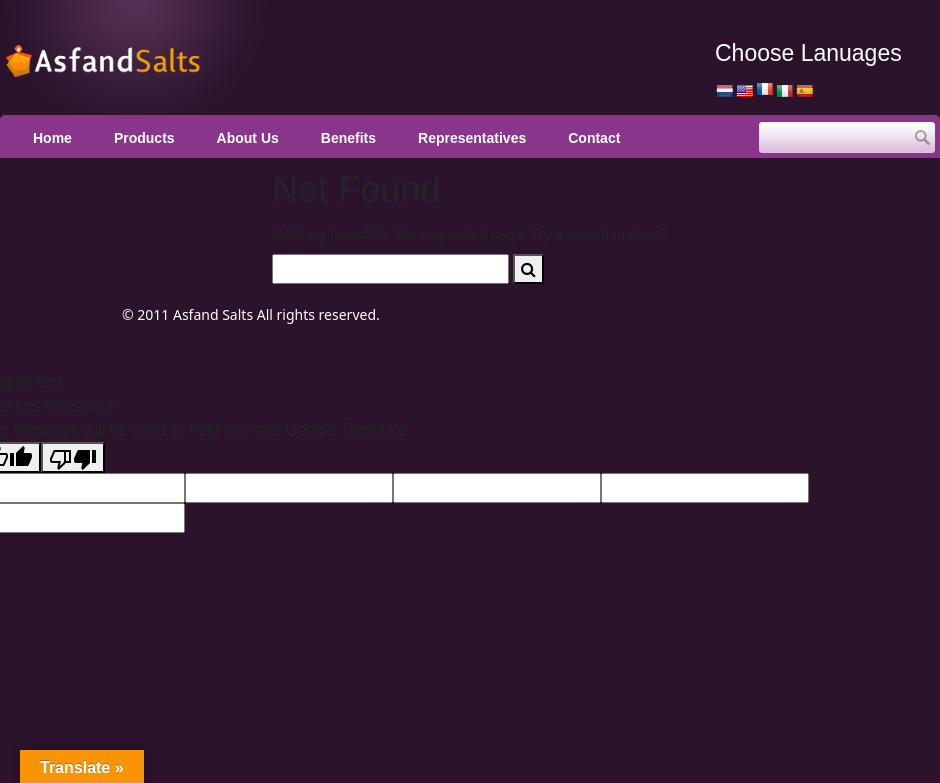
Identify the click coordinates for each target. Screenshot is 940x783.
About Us (248, 138)
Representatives (472, 138)
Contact (594, 138)
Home (52, 138)
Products (144, 138)
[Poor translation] (73, 457)
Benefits (348, 138)
